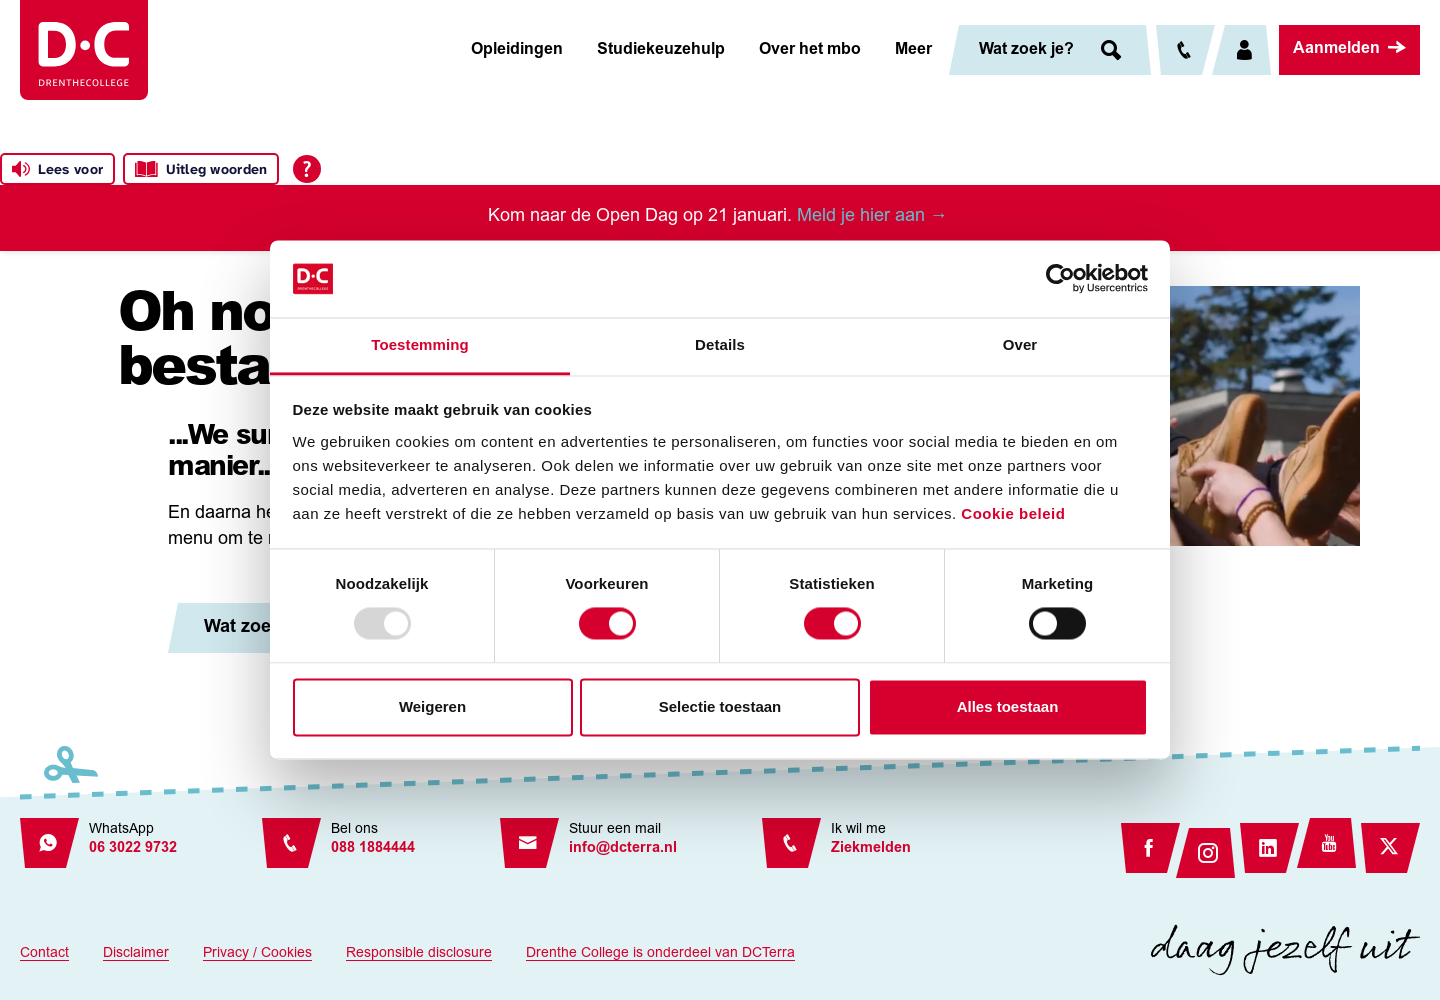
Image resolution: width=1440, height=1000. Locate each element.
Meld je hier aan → (875, 217)
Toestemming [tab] (420, 344)
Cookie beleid (1013, 513)
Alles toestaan (1008, 706)
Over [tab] (1020, 344)
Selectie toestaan (720, 706)
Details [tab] (720, 344)
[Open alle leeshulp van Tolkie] (307, 169)
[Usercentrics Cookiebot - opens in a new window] (1060, 279)
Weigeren (432, 706)
